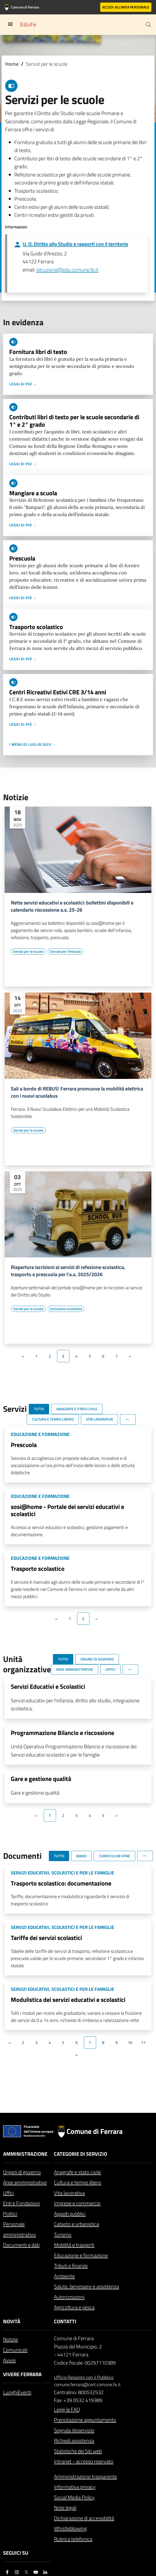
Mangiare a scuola (33, 493)
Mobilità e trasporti (74, 2245)
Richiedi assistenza (74, 2440)
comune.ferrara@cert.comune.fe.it (87, 2384)
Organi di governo (22, 2172)
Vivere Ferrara (22, 2374)
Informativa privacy (75, 2487)
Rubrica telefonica (73, 2539)
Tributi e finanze (71, 2266)
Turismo (62, 2234)
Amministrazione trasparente (85, 2476)
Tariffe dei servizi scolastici (46, 1937)
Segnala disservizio (74, 2430)
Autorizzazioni (69, 2297)
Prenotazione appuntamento (85, 2420)
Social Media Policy (74, 2497)
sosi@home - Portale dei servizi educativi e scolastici (67, 1510)
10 (130, 2042)
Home (12, 64)
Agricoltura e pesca (74, 2307)
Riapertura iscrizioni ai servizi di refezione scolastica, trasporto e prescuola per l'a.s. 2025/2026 (68, 1271)
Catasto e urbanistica (76, 2224)
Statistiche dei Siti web (78, 2451)
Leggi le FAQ (67, 2409)
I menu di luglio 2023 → (32, 744)
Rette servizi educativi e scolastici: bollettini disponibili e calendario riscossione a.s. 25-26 (72, 906)
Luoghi (10, 2392)
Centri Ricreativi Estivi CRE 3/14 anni (57, 692)
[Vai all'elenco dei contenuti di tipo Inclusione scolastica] (66, 1309)
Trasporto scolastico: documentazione (61, 1883)
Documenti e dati (21, 2245)
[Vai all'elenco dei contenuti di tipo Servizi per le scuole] (28, 951)
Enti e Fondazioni (21, 2203)
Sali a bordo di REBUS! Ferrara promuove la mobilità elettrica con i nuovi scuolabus (77, 1092)
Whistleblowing (70, 2528)
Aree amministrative (25, 2182)
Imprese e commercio (77, 2203)
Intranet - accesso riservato (83, 2461)
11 (143, 2042)
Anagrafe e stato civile (77, 2172)
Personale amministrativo (19, 2229)
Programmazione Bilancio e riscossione (62, 1732)
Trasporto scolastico (36, 626)
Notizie (10, 2339)
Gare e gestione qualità (41, 1778)
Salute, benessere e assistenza (86, 2286)
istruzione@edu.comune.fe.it (67, 270)
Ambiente (64, 2276)
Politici (10, 2214)
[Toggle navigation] (10, 24)
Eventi (24, 2392)
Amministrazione (25, 2154)
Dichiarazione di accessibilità (84, 2518)
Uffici (8, 2193)
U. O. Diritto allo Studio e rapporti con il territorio (75, 244)
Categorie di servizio (80, 2154)
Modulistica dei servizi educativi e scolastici (68, 1999)
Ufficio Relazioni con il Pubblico (83, 2377)
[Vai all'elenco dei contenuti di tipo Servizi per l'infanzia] (65, 951)
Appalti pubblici (70, 2214)
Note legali (65, 2508)
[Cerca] (148, 25)
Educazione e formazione (81, 2255)
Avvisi (9, 2360)
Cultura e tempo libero (77, 2182)
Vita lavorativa (69, 2193)
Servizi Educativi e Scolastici (48, 1686)
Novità (11, 2321)
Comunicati (15, 2350)
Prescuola (22, 558)
